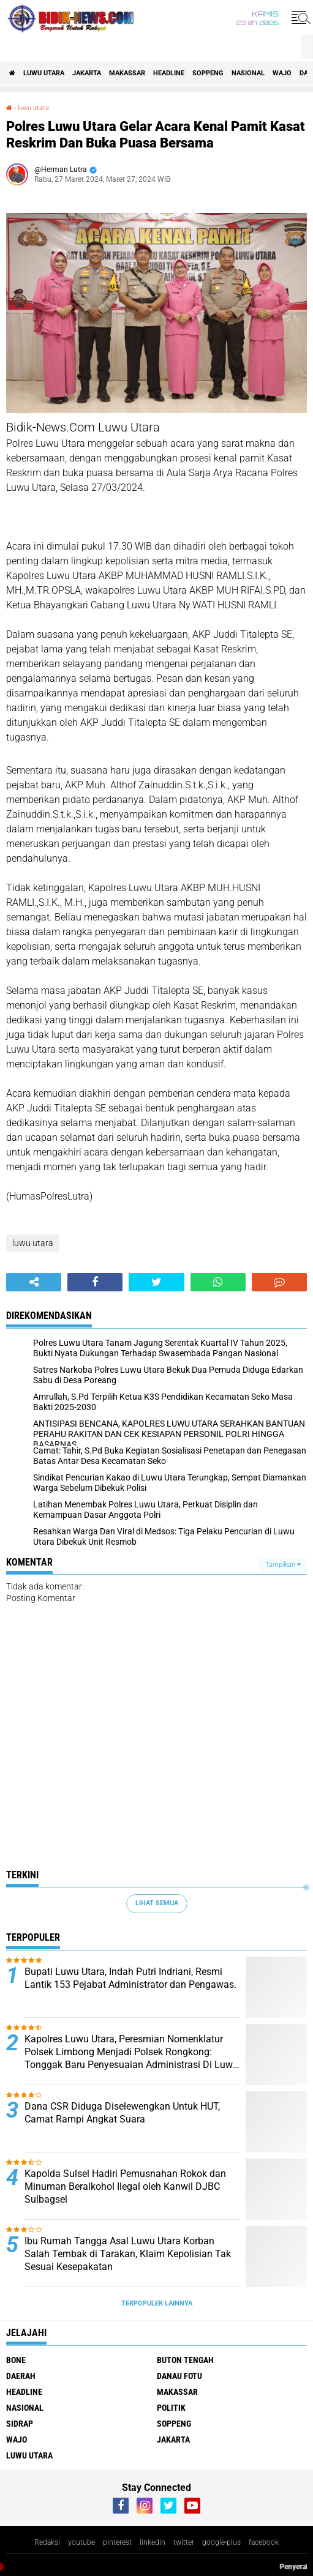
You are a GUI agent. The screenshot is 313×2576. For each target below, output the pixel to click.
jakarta (86, 73)
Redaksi (47, 2542)
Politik (171, 2408)
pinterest (117, 2542)
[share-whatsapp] (218, 1282)
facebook (264, 2542)
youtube (81, 2542)
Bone (16, 2360)
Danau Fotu (179, 2376)
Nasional (248, 73)
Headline (168, 73)
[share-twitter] (156, 1282)
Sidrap (19, 2424)
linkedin (152, 2542)
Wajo (282, 73)
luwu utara (43, 73)
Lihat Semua (156, 1903)
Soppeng (208, 73)
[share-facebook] (95, 1282)
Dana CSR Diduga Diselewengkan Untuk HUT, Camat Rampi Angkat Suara (122, 2112)
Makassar (127, 73)
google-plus (221, 2542)
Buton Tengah (185, 2360)
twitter (183, 2542)
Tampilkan (283, 1565)
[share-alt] (33, 1282)
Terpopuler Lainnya (156, 2303)
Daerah (21, 2376)
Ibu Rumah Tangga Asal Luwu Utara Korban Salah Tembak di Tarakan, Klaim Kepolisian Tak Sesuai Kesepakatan (128, 2253)
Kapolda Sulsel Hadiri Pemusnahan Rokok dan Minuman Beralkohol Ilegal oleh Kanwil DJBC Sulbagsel (125, 2186)
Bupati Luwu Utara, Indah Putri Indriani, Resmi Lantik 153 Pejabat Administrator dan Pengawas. (130, 1978)
